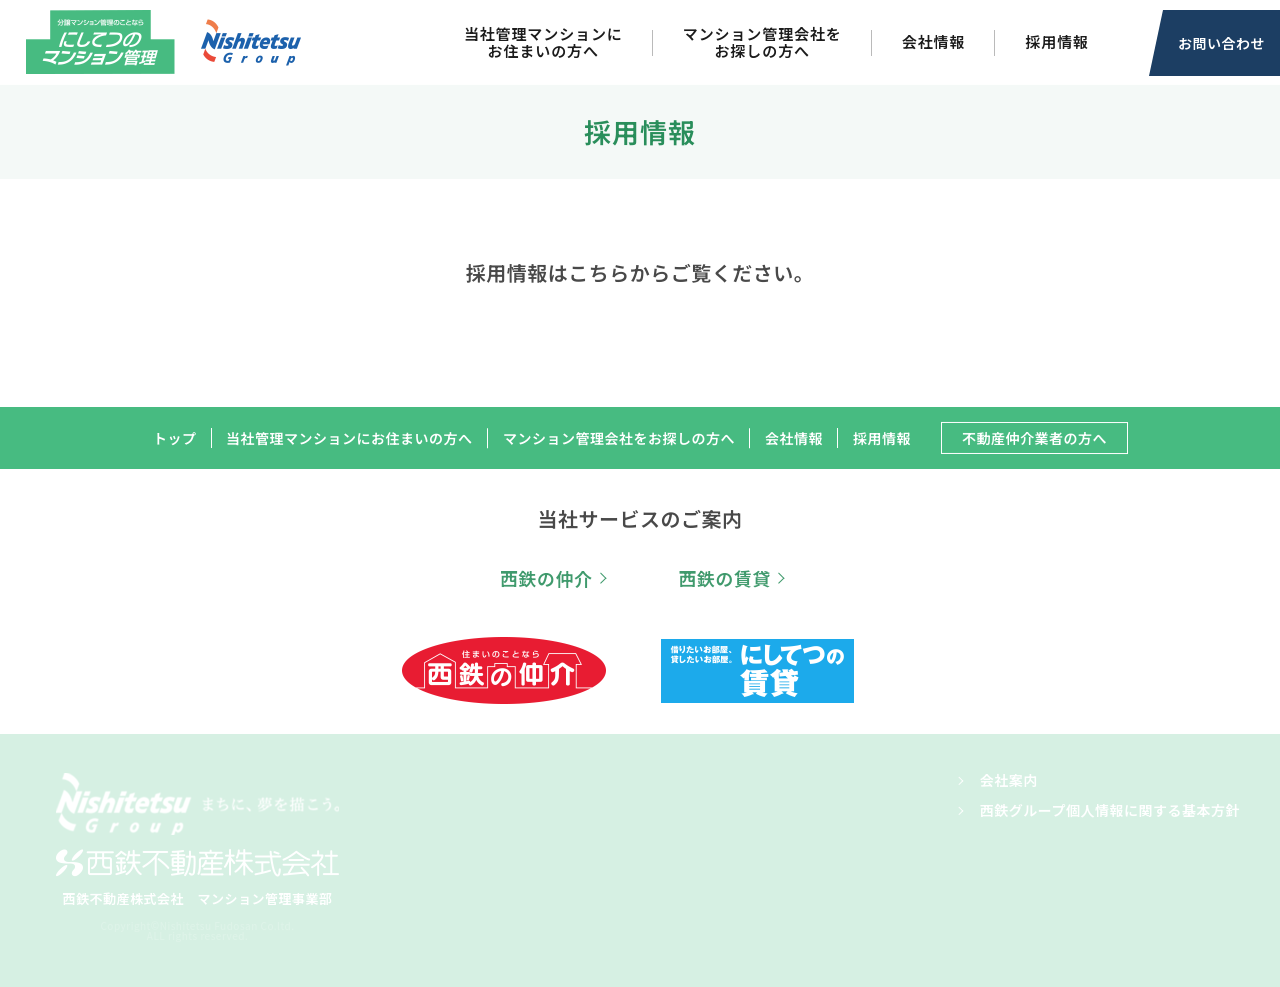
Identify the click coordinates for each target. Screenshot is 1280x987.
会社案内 (1009, 780)
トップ (174, 438)
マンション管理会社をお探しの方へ (762, 42)
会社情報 (934, 41)
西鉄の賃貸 (725, 578)
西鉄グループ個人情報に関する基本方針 (1110, 810)
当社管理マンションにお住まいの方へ (543, 42)
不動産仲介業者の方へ (1033, 438)
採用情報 (1057, 41)
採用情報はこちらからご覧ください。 (640, 272)
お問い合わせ (1221, 43)
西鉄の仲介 (546, 578)
